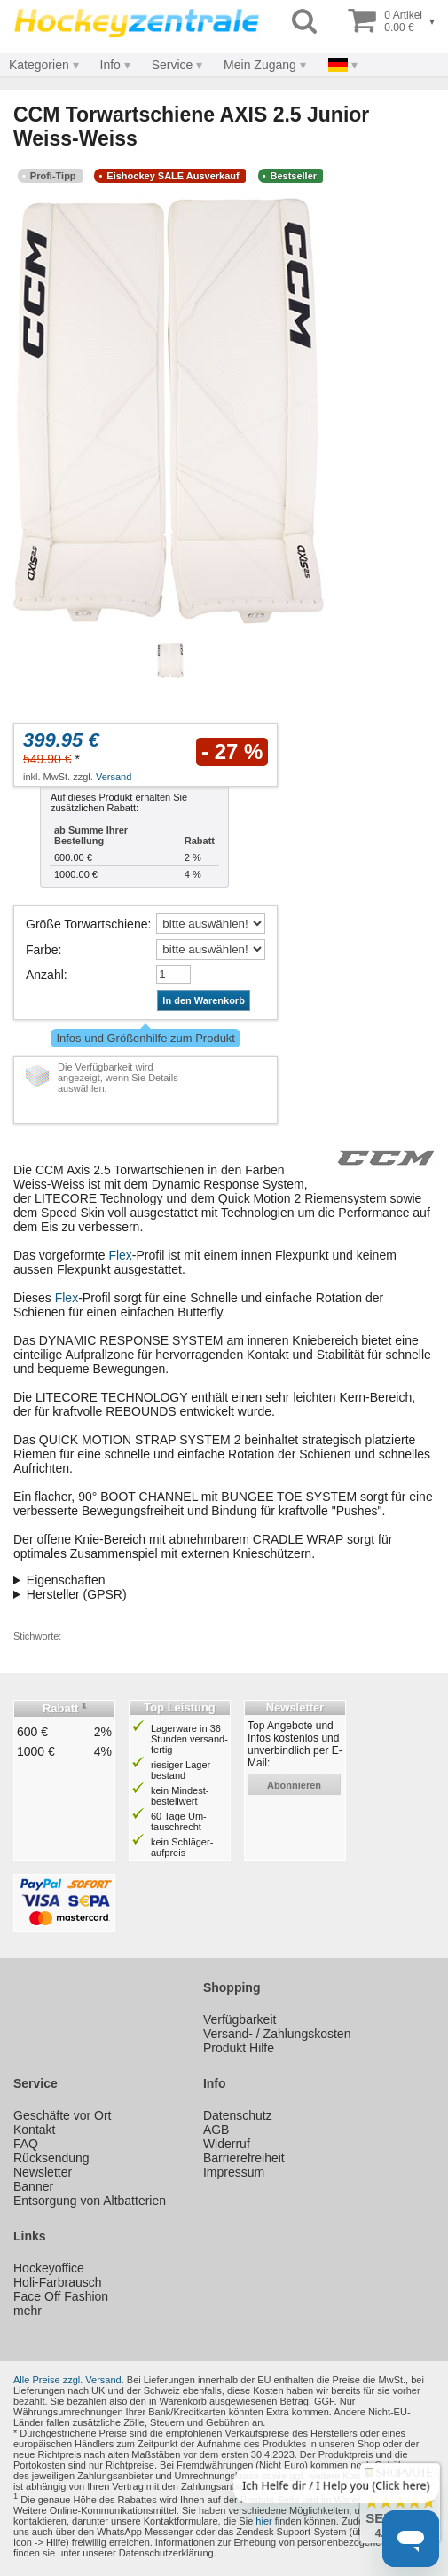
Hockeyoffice (48, 2268)
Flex (119, 1255)
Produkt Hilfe (238, 2048)
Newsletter (42, 2172)
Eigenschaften (66, 1580)
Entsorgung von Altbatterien (89, 2200)
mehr (27, 2310)
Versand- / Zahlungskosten (277, 2034)
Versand (113, 776)
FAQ (25, 2144)
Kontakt (34, 2129)
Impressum (233, 2172)
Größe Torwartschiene (86, 924)
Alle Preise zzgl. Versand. (68, 2380)
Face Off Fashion (60, 2296)
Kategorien (39, 65)
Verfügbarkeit (240, 2019)
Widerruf (226, 2144)
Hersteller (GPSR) (77, 1594)
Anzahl (45, 975)
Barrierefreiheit (244, 2158)
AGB (216, 2129)
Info (110, 65)
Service (172, 65)
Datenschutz (237, 2115)
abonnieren (294, 1785)
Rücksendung (51, 2158)
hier (263, 2521)
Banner (33, 2186)
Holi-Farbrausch (57, 2282)
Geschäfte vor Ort (62, 2115)
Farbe (42, 950)
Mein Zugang (260, 65)
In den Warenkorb (203, 1000)
